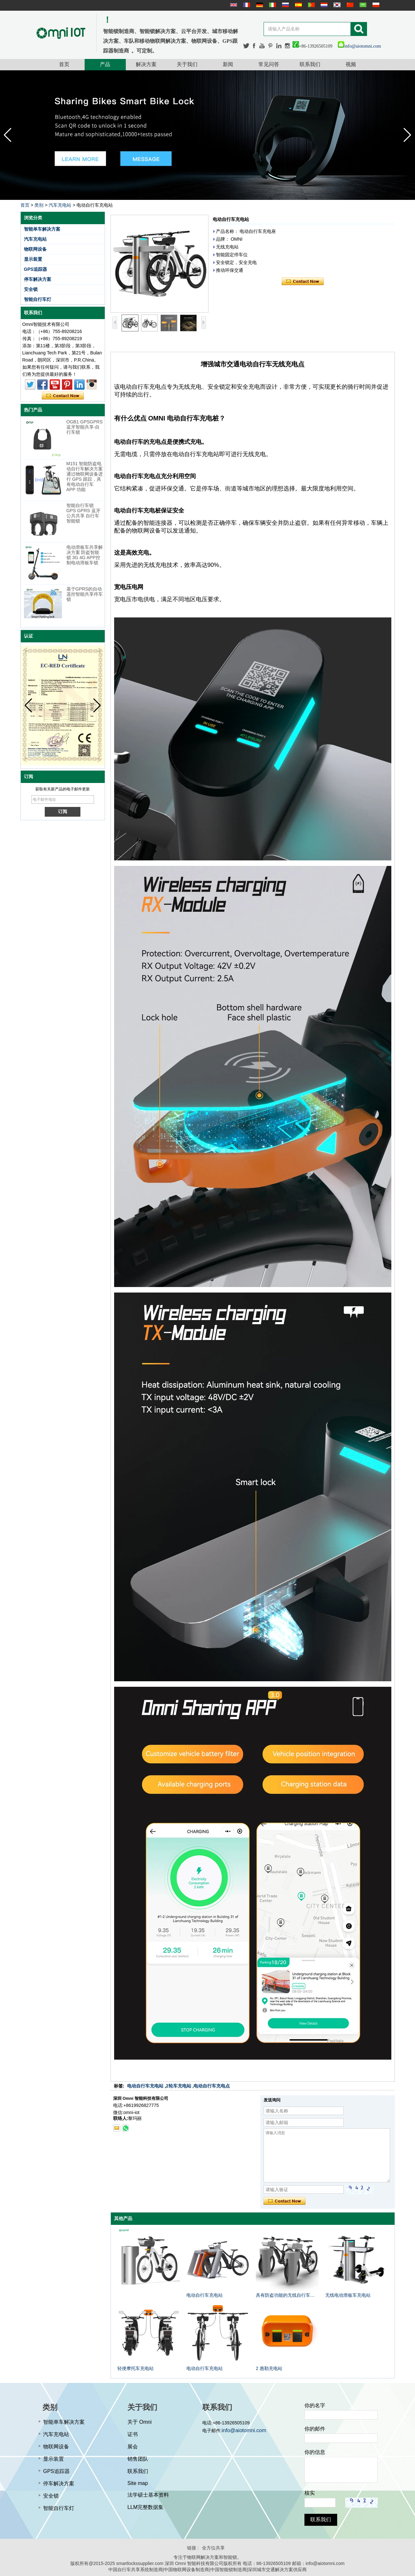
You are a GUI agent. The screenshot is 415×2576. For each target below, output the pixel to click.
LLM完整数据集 (145, 2507)
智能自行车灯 (37, 299)
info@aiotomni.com (359, 46)
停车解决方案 (37, 279)
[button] (407, 135)
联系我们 (310, 64)
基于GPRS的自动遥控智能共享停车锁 (84, 594)
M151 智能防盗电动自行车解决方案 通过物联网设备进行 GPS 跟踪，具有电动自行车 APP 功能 (84, 476)
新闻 (228, 64)
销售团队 (137, 2459)
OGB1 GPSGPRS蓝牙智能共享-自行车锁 (84, 427)
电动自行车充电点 (212, 2085)
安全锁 (31, 289)
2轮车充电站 (178, 2085)
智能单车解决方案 (42, 229)
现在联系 (63, 396)
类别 (38, 205)
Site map (137, 2483)
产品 (105, 64)
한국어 (336, 5)
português (310, 5)
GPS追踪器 (35, 269)
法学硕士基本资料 (148, 2495)
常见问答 (268, 64)
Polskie (375, 5)
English (233, 5)
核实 (309, 2493)
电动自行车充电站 (145, 2085)
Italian (271, 5)
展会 (132, 2446)
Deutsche (259, 5)
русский (284, 5)
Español (297, 5)
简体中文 (349, 5)
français (246, 5)
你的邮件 (314, 2429)
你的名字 (314, 2405)
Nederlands (323, 5)
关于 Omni (139, 2422)
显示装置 (33, 259)
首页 (64, 64)
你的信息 (314, 2452)
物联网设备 (35, 249)
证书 (132, 2434)
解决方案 (146, 64)
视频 (351, 64)
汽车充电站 (60, 205)
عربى (362, 5)
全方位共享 (213, 2547)
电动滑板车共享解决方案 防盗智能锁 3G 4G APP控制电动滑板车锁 (84, 555)
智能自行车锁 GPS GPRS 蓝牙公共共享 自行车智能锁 (83, 513)
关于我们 (187, 64)
